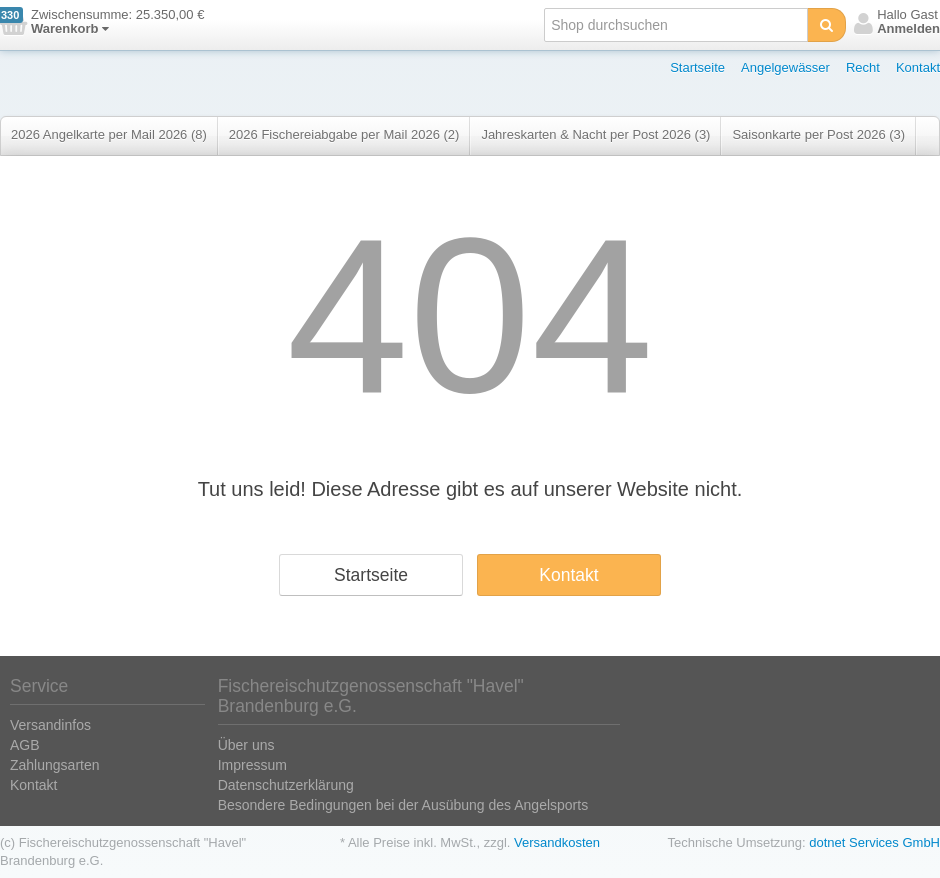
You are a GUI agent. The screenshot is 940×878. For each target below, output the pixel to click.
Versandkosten (557, 842)
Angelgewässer (785, 67)
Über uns (246, 745)
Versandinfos (50, 725)
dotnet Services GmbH (874, 842)
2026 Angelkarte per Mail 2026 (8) (109, 134)
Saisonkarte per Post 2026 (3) (818, 134)
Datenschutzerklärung (286, 785)
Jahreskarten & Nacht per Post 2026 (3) (595, 134)
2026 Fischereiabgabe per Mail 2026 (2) (344, 134)
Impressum (252, 765)
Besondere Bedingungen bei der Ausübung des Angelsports (403, 805)
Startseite (697, 67)
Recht (863, 67)
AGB (25, 745)
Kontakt (918, 67)
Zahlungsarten (55, 765)
